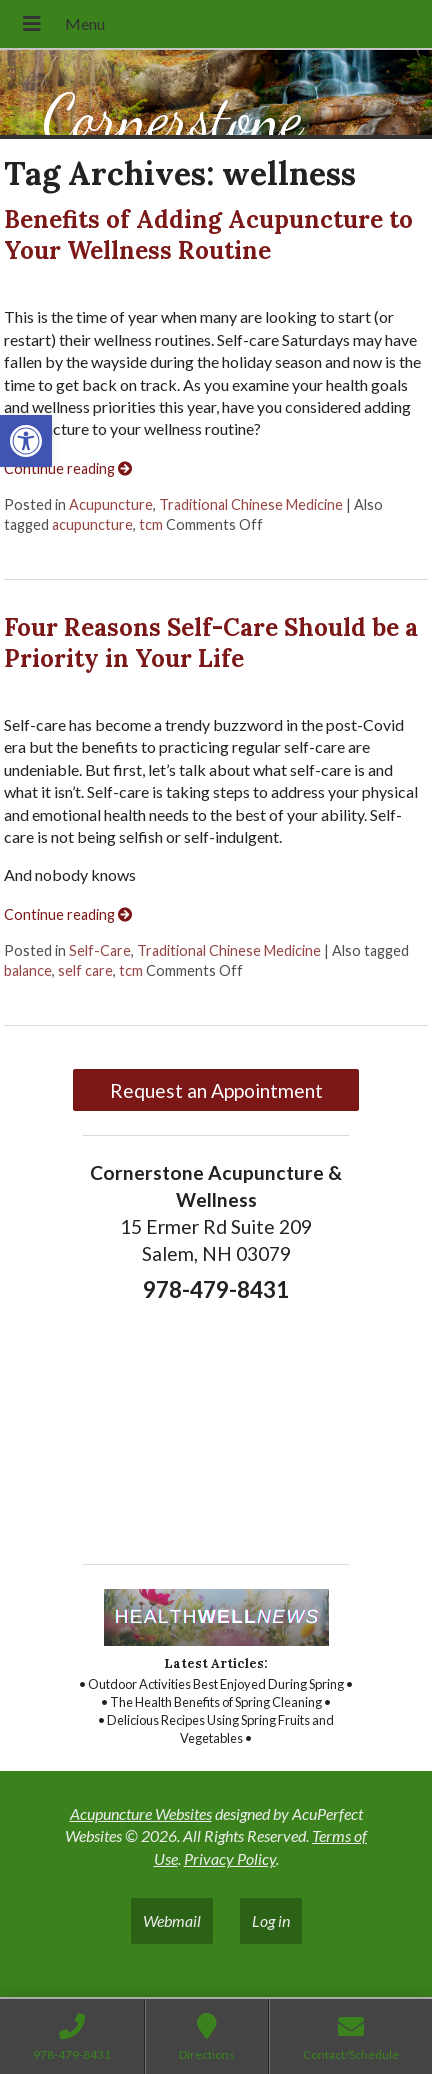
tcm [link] (151, 524)
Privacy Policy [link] (230, 1858)
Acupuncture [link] (111, 504)
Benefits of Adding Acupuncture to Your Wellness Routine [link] (208, 235)
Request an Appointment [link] (216, 1090)
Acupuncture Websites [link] (141, 1813)
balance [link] (28, 970)
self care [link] (85, 970)
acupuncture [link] (92, 524)
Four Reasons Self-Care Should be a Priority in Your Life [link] (211, 643)
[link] (26, 441)
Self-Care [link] (100, 950)
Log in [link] (271, 1920)
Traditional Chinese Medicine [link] (251, 504)
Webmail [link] (172, 1920)
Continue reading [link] (68, 468)
